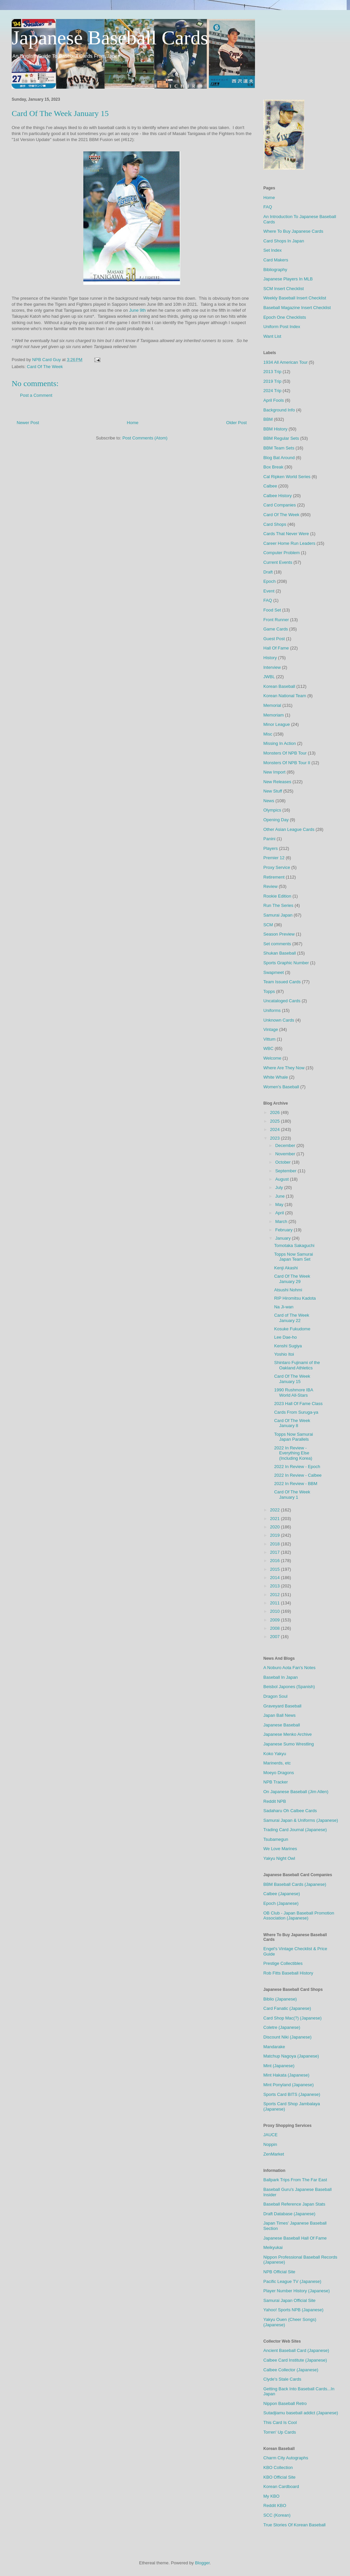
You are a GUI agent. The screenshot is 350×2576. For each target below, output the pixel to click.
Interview (272, 667)
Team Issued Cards (282, 981)
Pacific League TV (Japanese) (292, 2281)
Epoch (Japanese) (281, 1903)
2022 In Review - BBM (295, 1483)
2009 (275, 1619)
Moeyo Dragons (278, 1772)
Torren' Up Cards (279, 2432)
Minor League (276, 724)
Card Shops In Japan (283, 240)
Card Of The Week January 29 (292, 1279)
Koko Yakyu (274, 1753)
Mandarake (274, 2046)
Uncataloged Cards (281, 1000)
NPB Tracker (275, 1781)
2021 (275, 1518)
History (270, 657)
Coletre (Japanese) (281, 2027)
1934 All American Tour (285, 362)
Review (270, 886)
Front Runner (276, 619)
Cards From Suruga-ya (296, 1412)
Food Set (272, 609)
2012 (275, 1594)
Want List (272, 336)
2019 (275, 1535)
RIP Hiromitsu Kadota (295, 1298)
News (268, 800)
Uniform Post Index (281, 326)
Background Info (279, 409)
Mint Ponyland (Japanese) (288, 2084)
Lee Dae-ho (285, 1337)
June (280, 1196)
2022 (275, 1509)
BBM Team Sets (278, 447)
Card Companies (279, 504)
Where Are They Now (283, 1067)
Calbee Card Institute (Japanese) (295, 2360)
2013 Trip (272, 371)
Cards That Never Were (286, 533)
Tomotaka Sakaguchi (294, 1245)
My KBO (271, 2496)
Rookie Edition (277, 896)
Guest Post (274, 638)
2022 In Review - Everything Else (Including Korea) (293, 1453)
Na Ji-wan (283, 1306)
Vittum (269, 1039)
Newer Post (28, 422)
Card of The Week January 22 (291, 1318)
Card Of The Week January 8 (292, 1423)
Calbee (270, 485)
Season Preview (279, 934)
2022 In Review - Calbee (297, 1475)
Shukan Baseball (279, 953)
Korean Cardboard (281, 2486)
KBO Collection (278, 2467)
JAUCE (270, 2134)
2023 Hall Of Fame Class (298, 1403)
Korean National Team (284, 695)
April (280, 1212)
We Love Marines (280, 1848)
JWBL (269, 676)
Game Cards (275, 628)
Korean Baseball (279, 686)
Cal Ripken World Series (286, 476)
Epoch (269, 581)
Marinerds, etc (277, 1762)
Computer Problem (281, 552)
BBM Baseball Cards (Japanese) (294, 1884)
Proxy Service (276, 867)
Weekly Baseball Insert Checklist (294, 297)
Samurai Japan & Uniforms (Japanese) (300, 1820)
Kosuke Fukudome (292, 1328)
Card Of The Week (45, 366)
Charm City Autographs (285, 2457)
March (282, 1221)
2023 (275, 1138)
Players (270, 848)
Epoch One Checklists (284, 317)
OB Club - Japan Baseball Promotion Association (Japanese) (298, 1915)
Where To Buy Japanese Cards (293, 231)
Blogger (202, 2562)
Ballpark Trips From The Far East (295, 2179)
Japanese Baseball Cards (110, 38)
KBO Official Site (279, 2477)
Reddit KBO (274, 2505)
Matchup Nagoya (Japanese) (291, 2056)
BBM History (275, 428)
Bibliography (275, 269)
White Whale (275, 1077)
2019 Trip (272, 381)
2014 (275, 1577)
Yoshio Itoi (284, 1354)
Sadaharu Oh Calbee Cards (290, 1810)
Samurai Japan (277, 915)
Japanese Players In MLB (288, 278)
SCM (268, 924)
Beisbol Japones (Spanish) (289, 1686)
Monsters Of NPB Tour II (286, 762)
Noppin (270, 2144)
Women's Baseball (281, 1086)
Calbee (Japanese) (281, 1893)
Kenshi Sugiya (288, 1345)
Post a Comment (36, 395)
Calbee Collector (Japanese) (290, 2369)
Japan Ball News (279, 1715)
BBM (268, 419)
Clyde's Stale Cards (282, 2379)
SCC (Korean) (277, 2515)
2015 (275, 1569)
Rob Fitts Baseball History (288, 1973)
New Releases (277, 781)
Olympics (272, 810)
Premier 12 (274, 857)
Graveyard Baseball (282, 1705)
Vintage (270, 1029)
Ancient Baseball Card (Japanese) (296, 2350)
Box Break (273, 466)
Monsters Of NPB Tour (285, 753)
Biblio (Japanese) (280, 1999)
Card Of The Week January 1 (292, 1494)
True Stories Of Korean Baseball (294, 2524)
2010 (275, 1611)
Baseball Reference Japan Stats (294, 2204)
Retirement (274, 877)
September (286, 1170)
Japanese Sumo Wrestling (288, 1743)
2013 (275, 1585)
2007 (275, 1636)
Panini (269, 838)
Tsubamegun (275, 1839)
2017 (275, 1552)
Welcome (272, 1058)
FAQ (267, 206)
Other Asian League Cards (288, 829)
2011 (275, 1602)
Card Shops (274, 524)
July (279, 1187)
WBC (268, 1048)
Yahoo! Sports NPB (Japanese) (293, 2309)
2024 (275, 1129)
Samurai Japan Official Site (289, 2300)
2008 (275, 1628)
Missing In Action (279, 743)
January (283, 1238)
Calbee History (277, 495)
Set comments (277, 943)
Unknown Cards (278, 1020)
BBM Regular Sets (281, 438)
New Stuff (272, 791)
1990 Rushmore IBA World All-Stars (293, 1392)
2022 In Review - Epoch (297, 1466)
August (282, 1179)
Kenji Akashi (286, 1267)
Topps (269, 991)
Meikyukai (273, 2247)
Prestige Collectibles (283, 1963)
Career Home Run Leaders (289, 543)
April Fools (273, 400)
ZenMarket (273, 2154)
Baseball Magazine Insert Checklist (297, 307)
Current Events (277, 562)
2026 (275, 1112)
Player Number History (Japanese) (296, 2290)
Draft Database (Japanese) (289, 2213)
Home (133, 422)
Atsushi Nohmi (288, 1289)
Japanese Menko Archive (287, 1734)
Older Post (236, 422)
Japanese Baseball (281, 1724)
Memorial (272, 705)
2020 (275, 1526)
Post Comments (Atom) (144, 437)
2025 (275, 1121)
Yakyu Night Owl (279, 1858)
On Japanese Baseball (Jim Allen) (295, 1791)
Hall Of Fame (276, 648)
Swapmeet (273, 972)
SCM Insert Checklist (283, 288)
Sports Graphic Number (286, 962)
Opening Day (276, 819)
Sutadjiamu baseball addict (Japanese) (300, 2412)
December (286, 1145)
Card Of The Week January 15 (292, 1379)
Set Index (272, 250)
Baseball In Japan (280, 1677)
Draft (268, 571)
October (283, 1162)
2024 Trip (272, 390)
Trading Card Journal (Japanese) (295, 1829)
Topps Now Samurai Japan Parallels (293, 1437)
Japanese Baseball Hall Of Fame (295, 2238)
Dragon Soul (275, 1696)
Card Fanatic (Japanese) (287, 2008)
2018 (275, 1543)
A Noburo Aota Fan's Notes (289, 1667)
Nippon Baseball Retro (285, 2403)
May (280, 1204)
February (284, 1229)
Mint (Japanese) (278, 2065)
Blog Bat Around (279, 457)
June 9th (137, 310)
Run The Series (278, 905)
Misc (267, 734)
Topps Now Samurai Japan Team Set (293, 1257)
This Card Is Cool (280, 2422)
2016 (275, 1560)
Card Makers (275, 259)
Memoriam (273, 715)
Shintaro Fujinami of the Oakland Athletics (297, 1365)
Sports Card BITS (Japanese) (291, 2094)
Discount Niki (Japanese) (287, 2037)
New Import (274, 772)
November (286, 1153)
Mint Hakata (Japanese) (286, 2075)
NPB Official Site (279, 2271)
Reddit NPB (274, 1801)
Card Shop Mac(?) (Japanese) (292, 2018)
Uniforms (272, 1010)
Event (268, 590)
